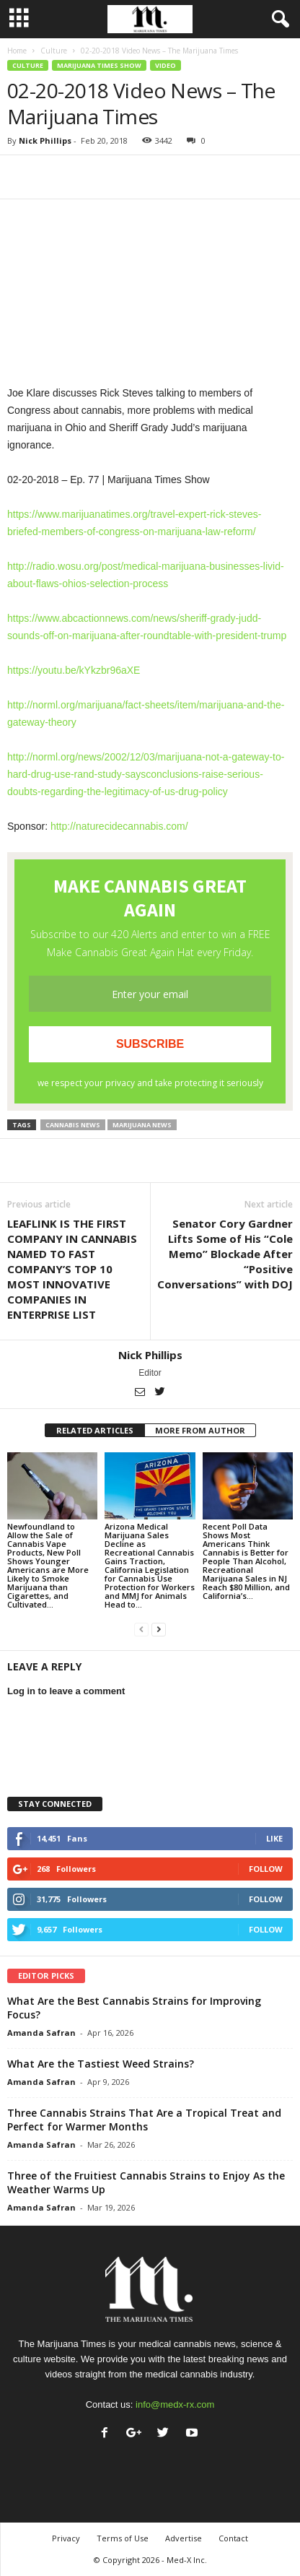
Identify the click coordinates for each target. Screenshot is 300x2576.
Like (274, 1838)
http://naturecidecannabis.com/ (119, 826)
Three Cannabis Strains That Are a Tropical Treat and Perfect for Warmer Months (144, 2119)
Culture (53, 50)
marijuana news (142, 1124)
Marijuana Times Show (99, 65)
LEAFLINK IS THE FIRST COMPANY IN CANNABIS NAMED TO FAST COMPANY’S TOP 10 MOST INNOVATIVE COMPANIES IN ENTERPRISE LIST (72, 1269)
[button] (278, 19)
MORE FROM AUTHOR (200, 1430)
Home (17, 50)
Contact (233, 2538)
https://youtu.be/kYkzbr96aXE (73, 670)
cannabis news (72, 1124)
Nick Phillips (45, 140)
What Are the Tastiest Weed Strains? (100, 2063)
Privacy (66, 2538)
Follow (266, 1868)
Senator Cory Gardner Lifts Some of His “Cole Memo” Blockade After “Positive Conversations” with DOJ (225, 1253)
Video (165, 65)
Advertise (183, 2538)
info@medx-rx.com (175, 2404)
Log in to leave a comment (66, 1691)
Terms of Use (123, 2538)
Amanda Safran (41, 2032)
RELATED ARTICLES (94, 1430)
